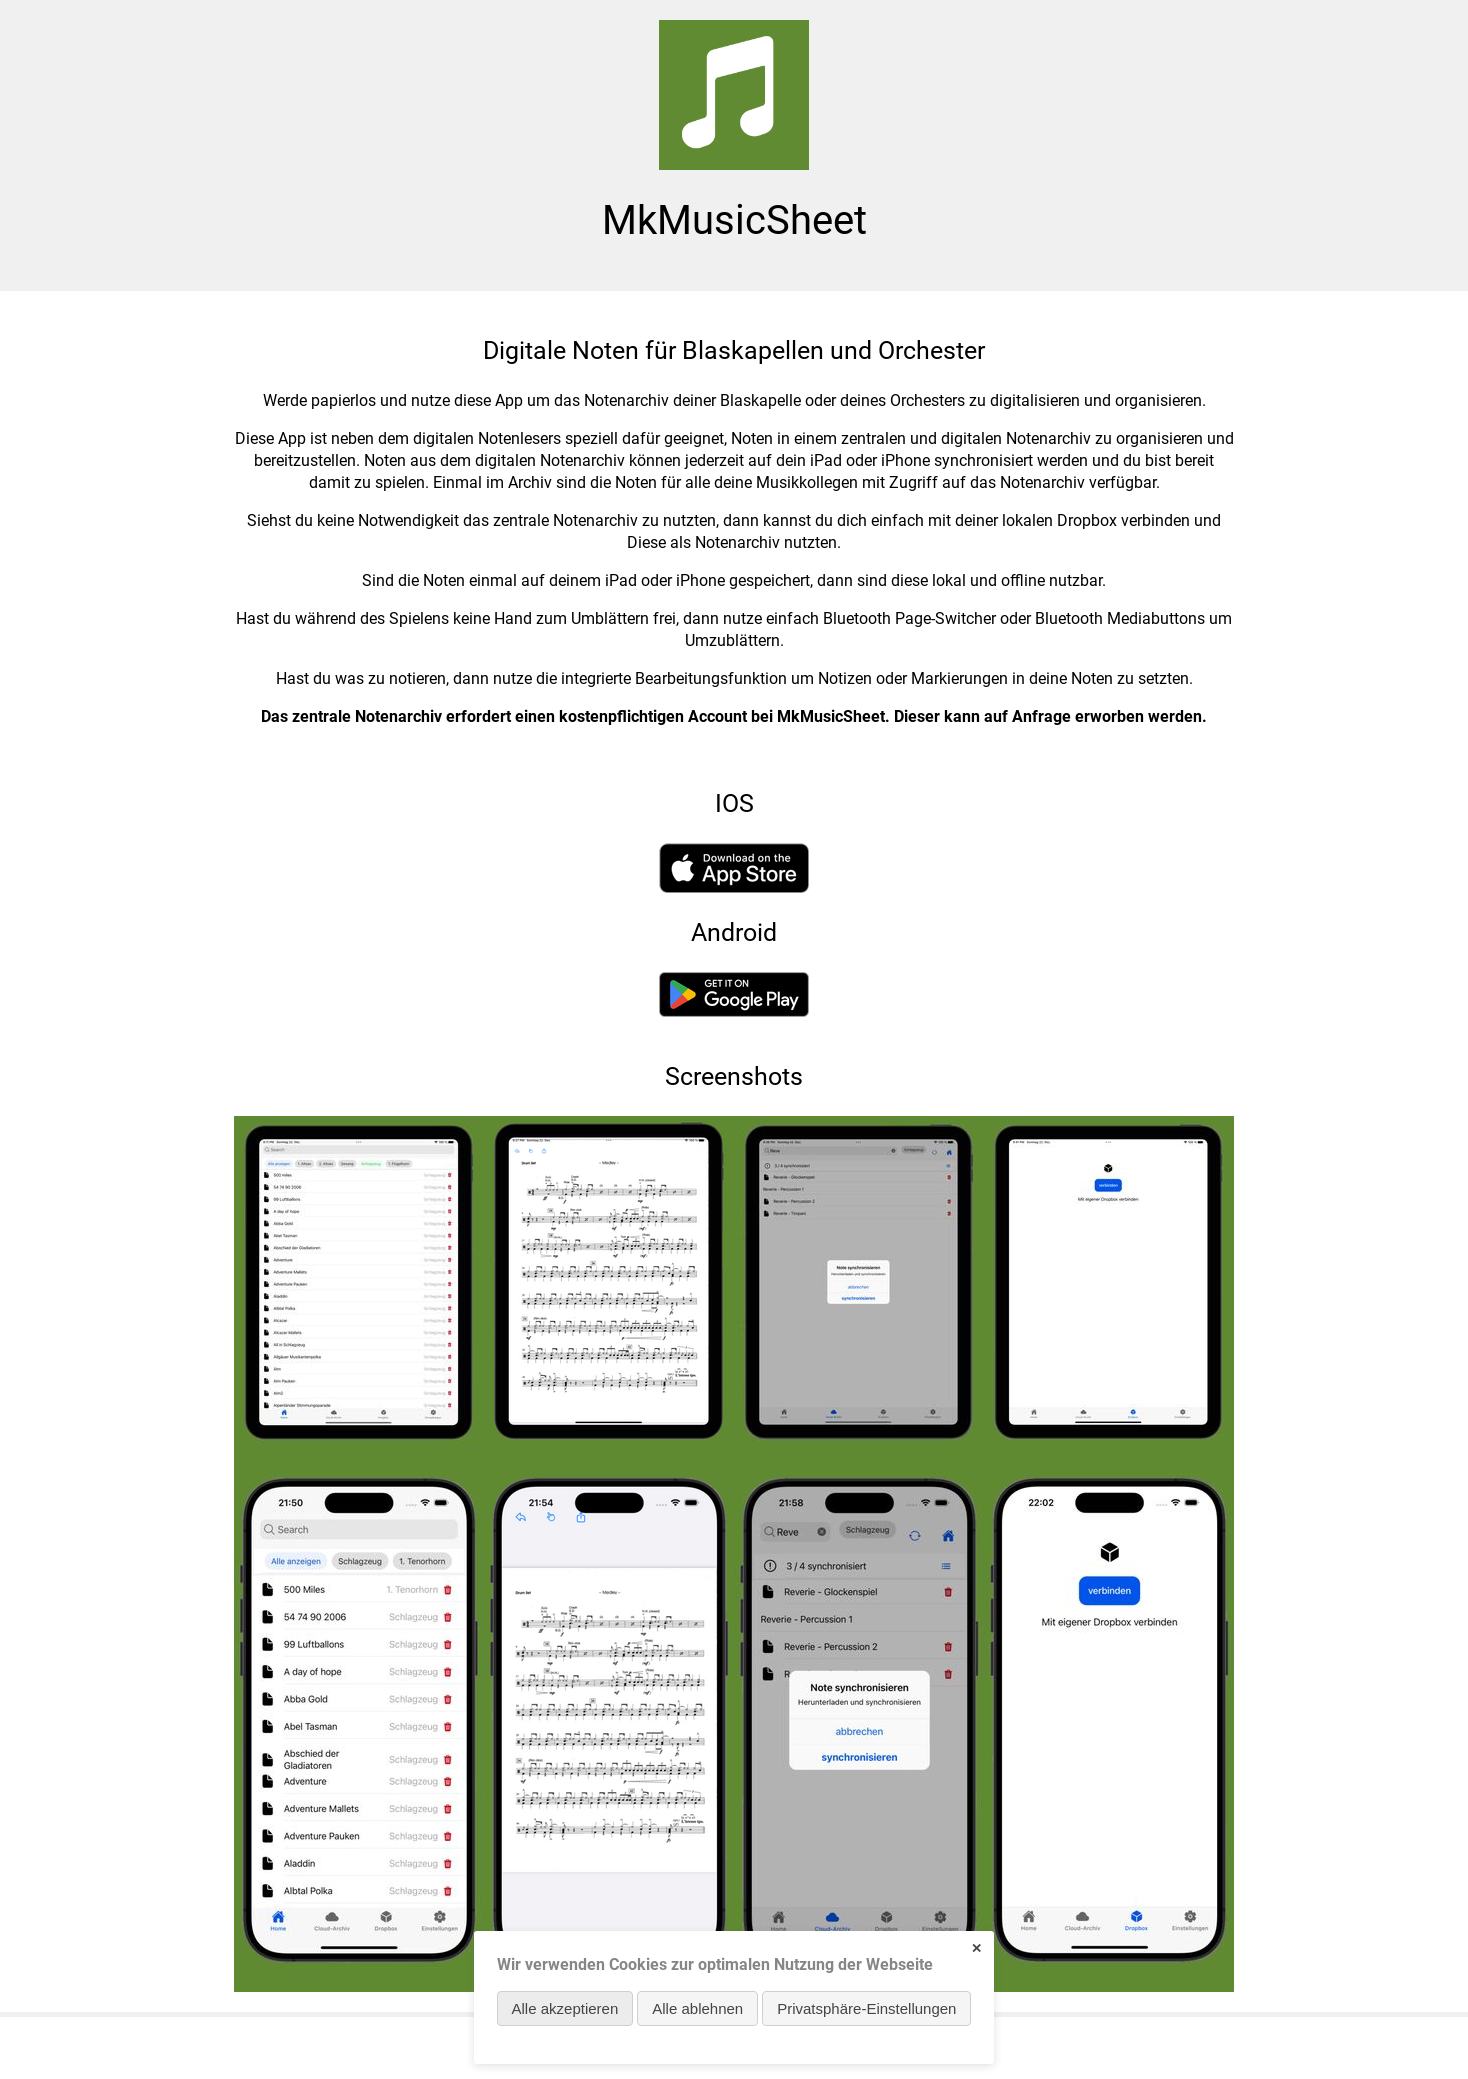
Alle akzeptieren (565, 2008)
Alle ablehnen (697, 2008)
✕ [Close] (976, 1948)
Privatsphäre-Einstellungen (866, 2008)
